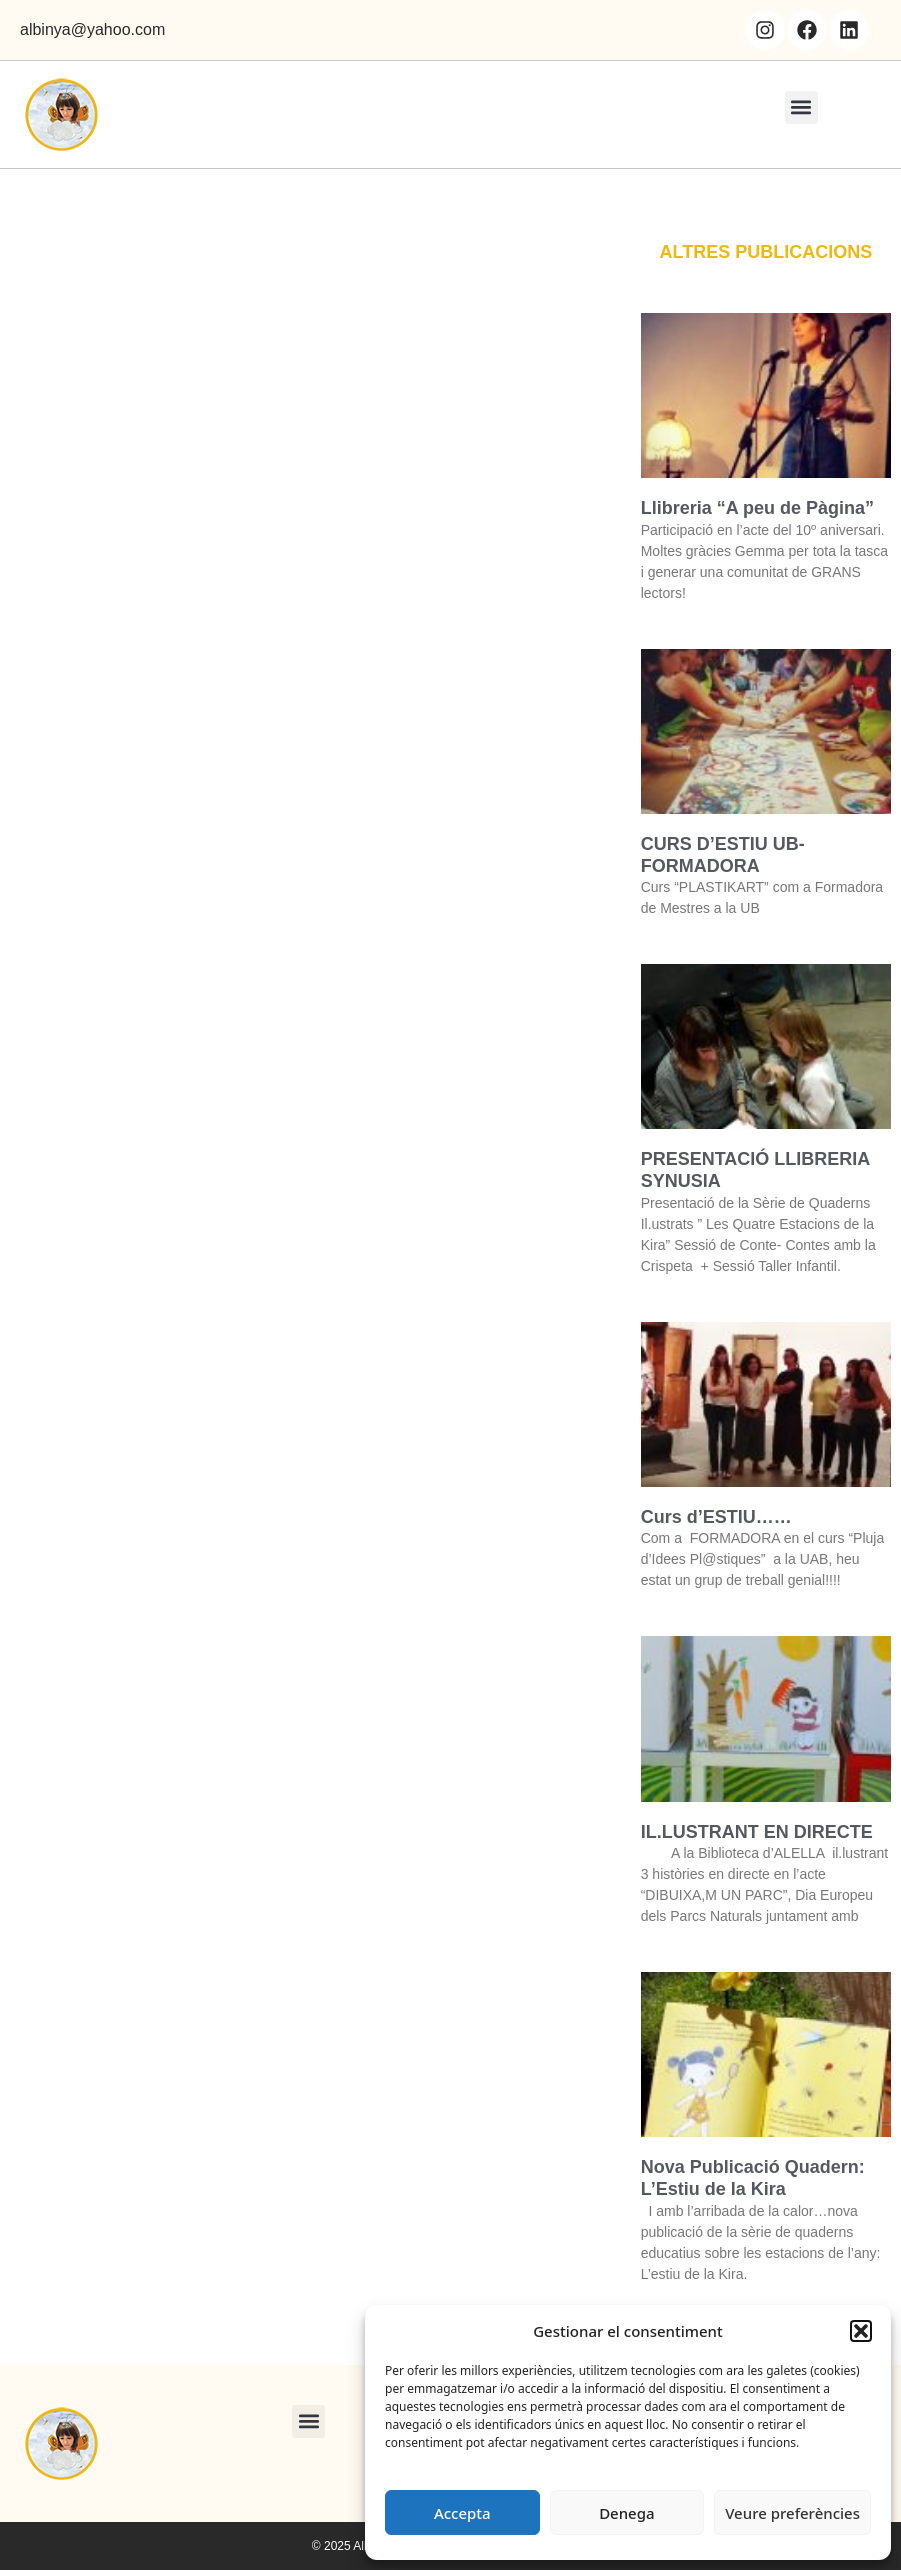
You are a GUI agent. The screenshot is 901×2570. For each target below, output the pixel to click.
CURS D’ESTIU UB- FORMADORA (723, 855)
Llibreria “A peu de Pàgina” (757, 508)
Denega (626, 2513)
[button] (861, 2331)
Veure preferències (792, 2513)
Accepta (462, 2513)
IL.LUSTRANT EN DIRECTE (757, 1832)
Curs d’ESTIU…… (716, 1517)
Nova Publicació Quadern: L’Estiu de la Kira (753, 2178)
